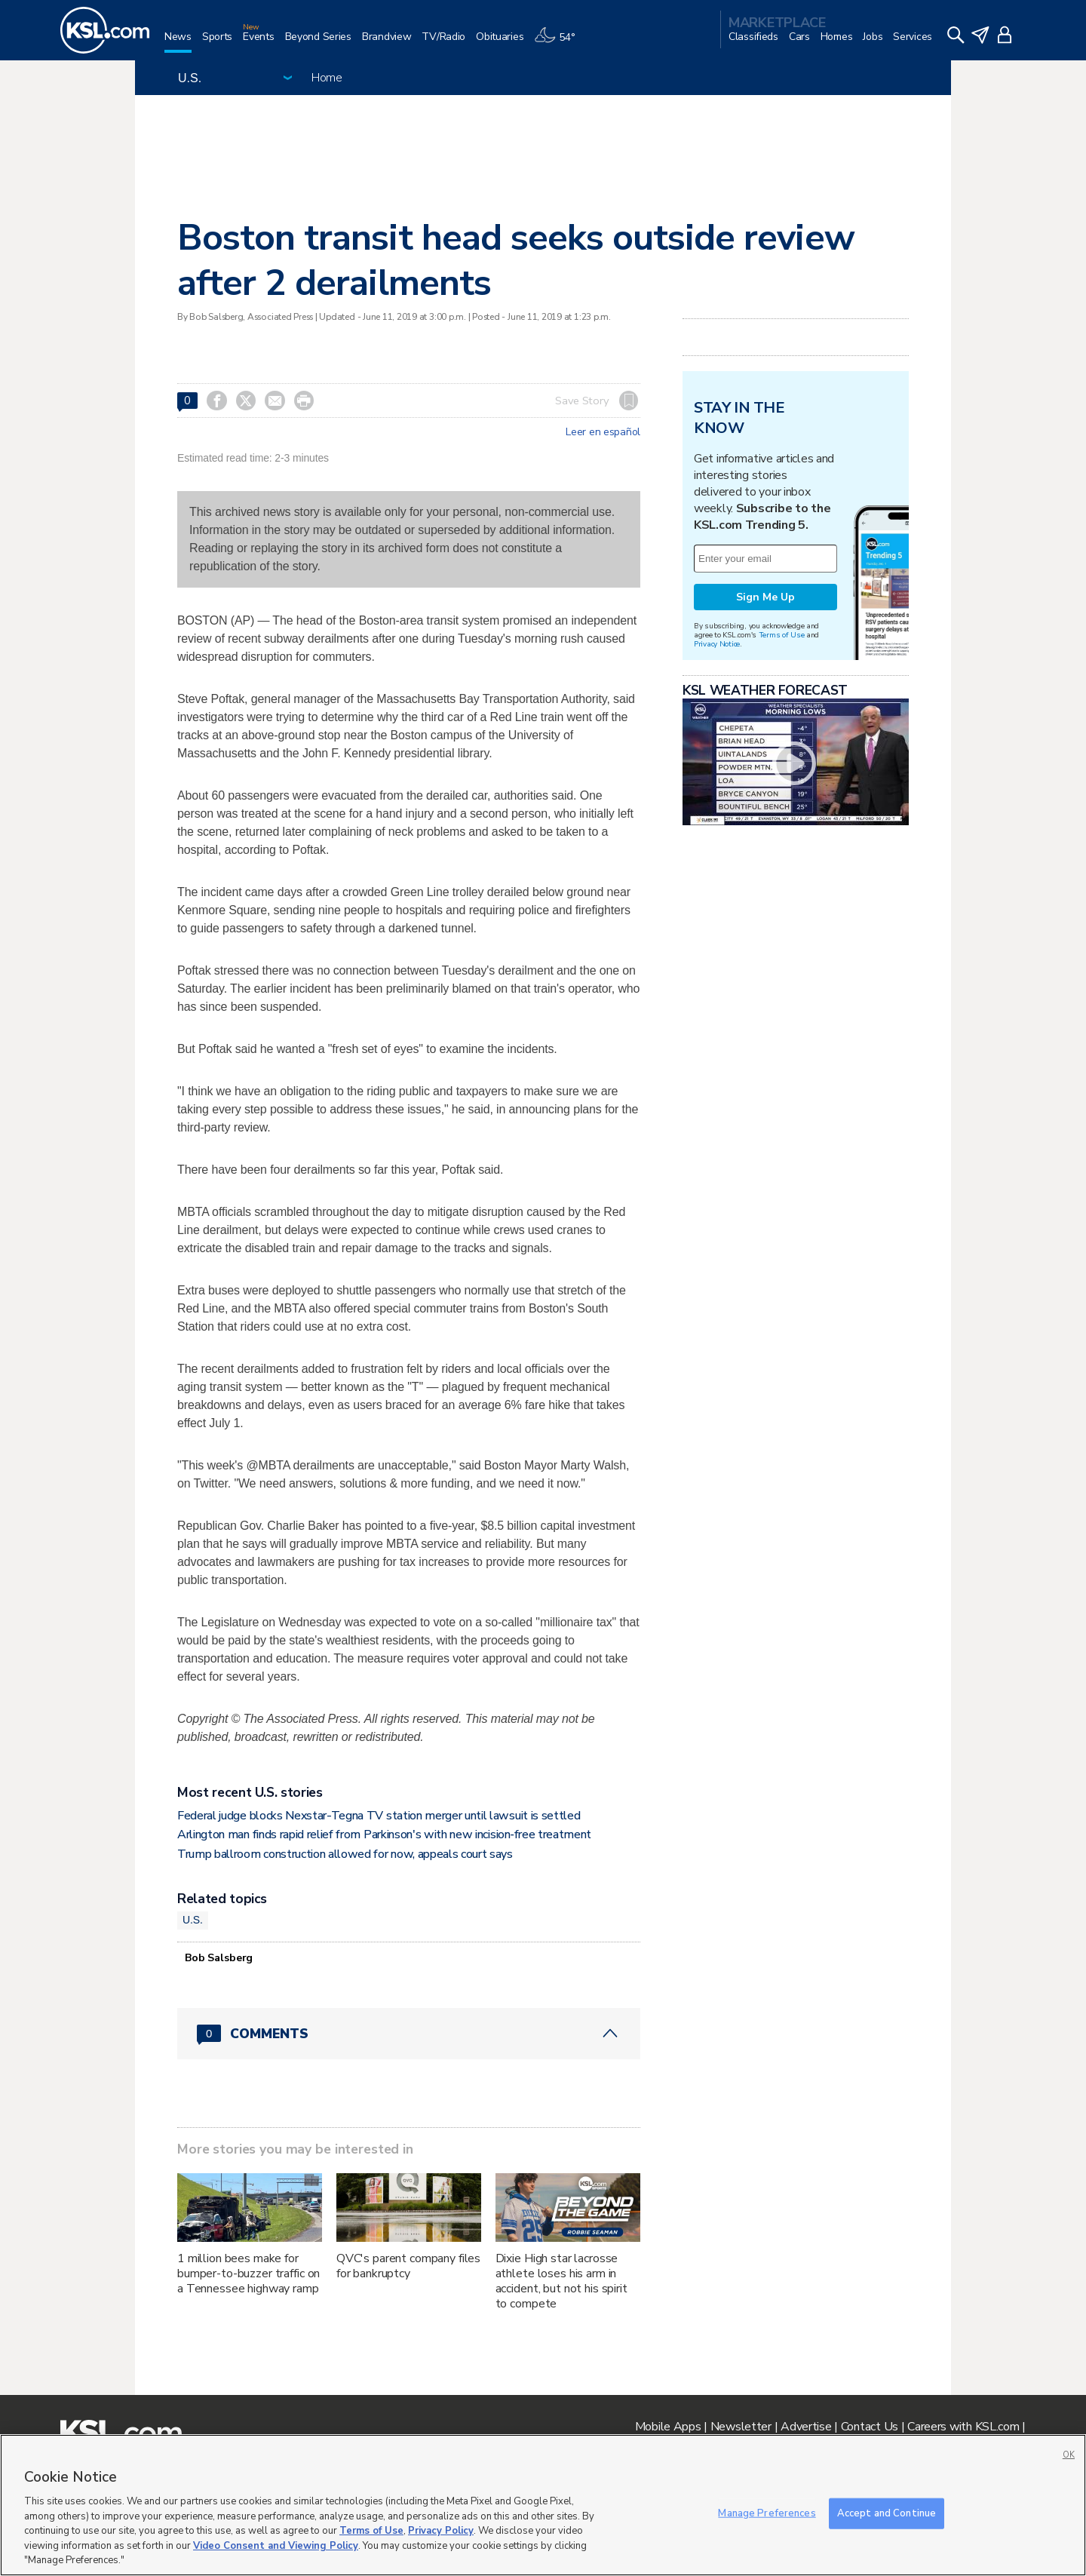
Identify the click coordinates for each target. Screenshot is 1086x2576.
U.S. (193, 1920)
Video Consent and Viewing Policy (275, 2546)
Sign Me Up (765, 597)
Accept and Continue (886, 2512)
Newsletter (741, 2426)
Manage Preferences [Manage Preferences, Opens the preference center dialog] (766, 2512)
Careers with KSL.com (963, 2426)
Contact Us (869, 2426)
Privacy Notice (717, 644)
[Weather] (559, 42)
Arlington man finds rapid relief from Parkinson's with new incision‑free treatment (384, 1834)
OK (1069, 2455)
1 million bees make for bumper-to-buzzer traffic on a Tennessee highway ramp (248, 2273)
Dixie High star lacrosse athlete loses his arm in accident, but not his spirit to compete (561, 2281)
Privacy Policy (441, 2531)
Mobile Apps (668, 2426)
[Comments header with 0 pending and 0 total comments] (408, 2033)
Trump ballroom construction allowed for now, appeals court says (345, 1854)
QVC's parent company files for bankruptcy (408, 2266)
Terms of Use (782, 635)
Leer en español (603, 432)
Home (326, 77)
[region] (543, 2505)
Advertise (806, 2426)
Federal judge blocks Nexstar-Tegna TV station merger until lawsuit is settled (378, 1815)
